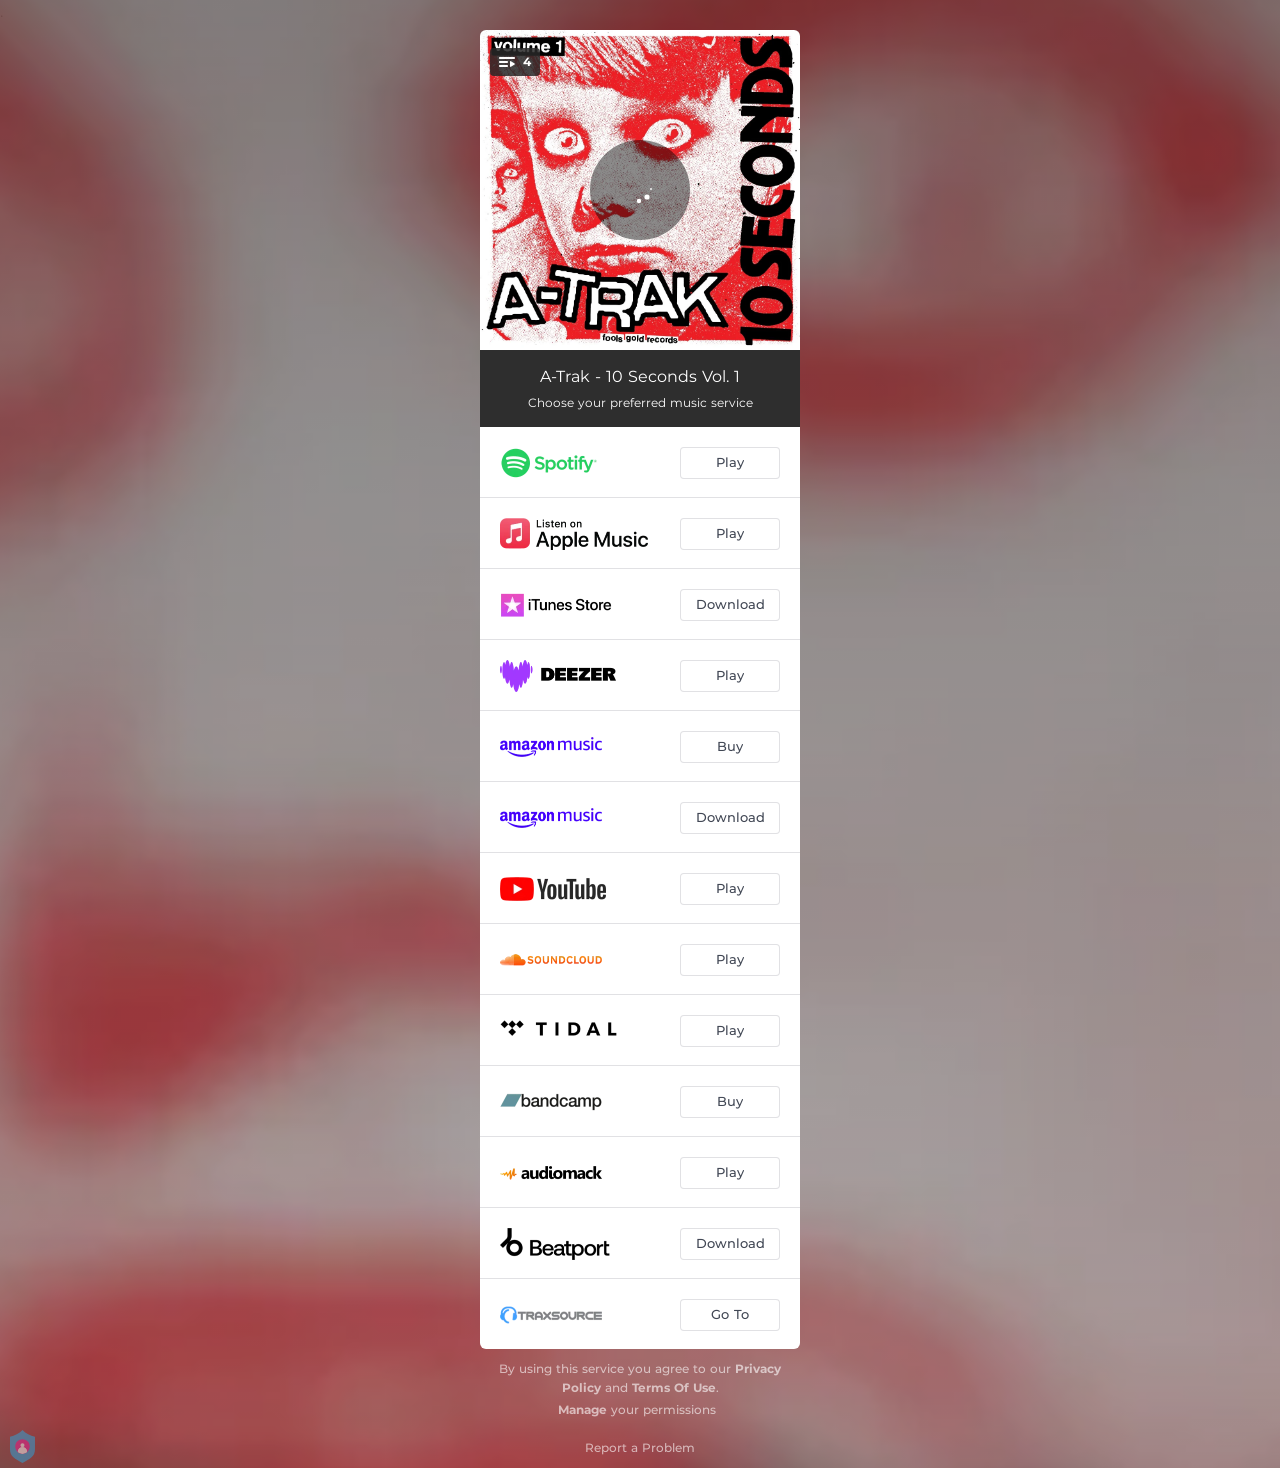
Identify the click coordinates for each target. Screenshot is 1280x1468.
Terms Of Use (674, 1387)
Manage (582, 1409)
